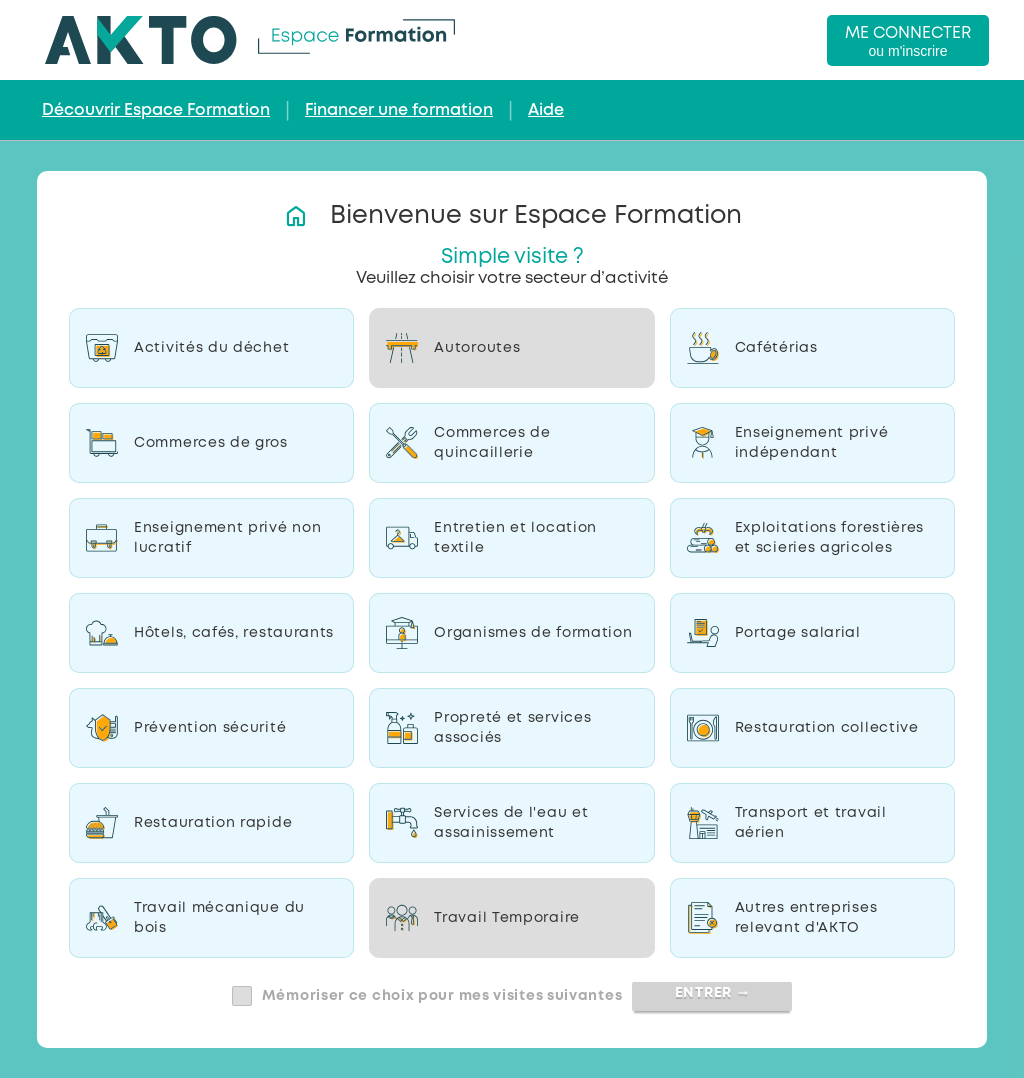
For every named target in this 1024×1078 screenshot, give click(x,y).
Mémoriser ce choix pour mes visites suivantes (442, 996)
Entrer (712, 993)
